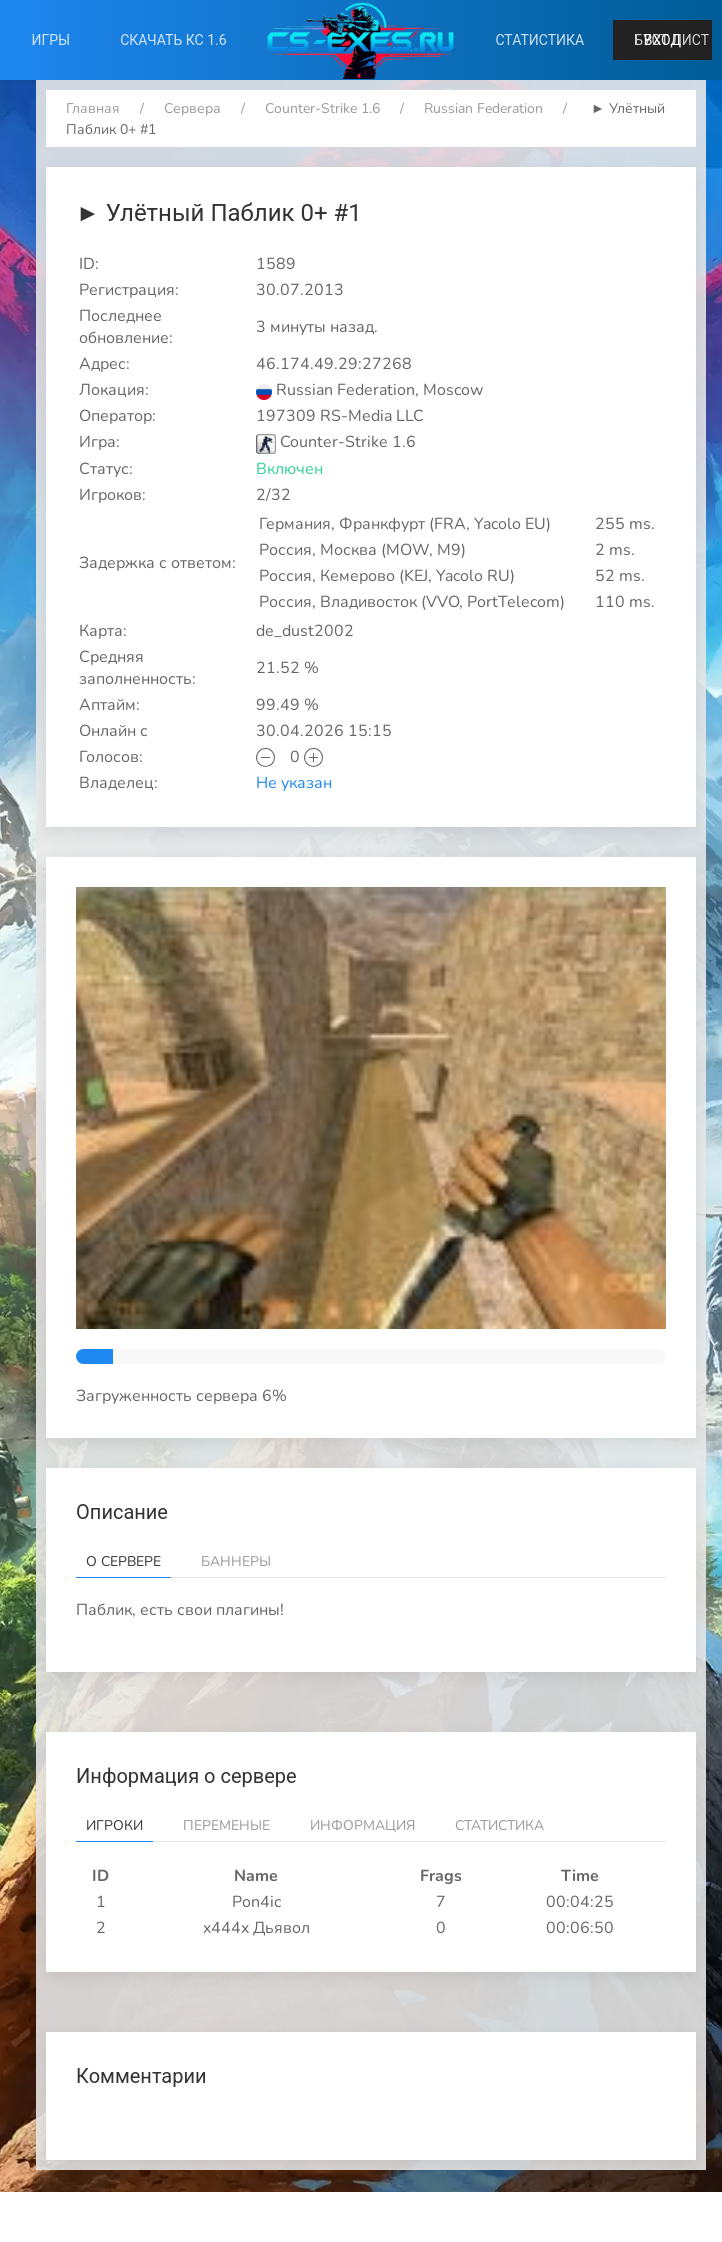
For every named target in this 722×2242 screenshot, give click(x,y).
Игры (51, 40)
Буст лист (671, 40)
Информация (362, 1825)
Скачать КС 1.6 (173, 40)
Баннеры (236, 1561)
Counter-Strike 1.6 (322, 108)
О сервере (123, 1561)
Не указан (294, 783)
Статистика (539, 40)
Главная (93, 108)
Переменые (226, 1825)
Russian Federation (483, 108)
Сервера (192, 108)
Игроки (114, 1825)
